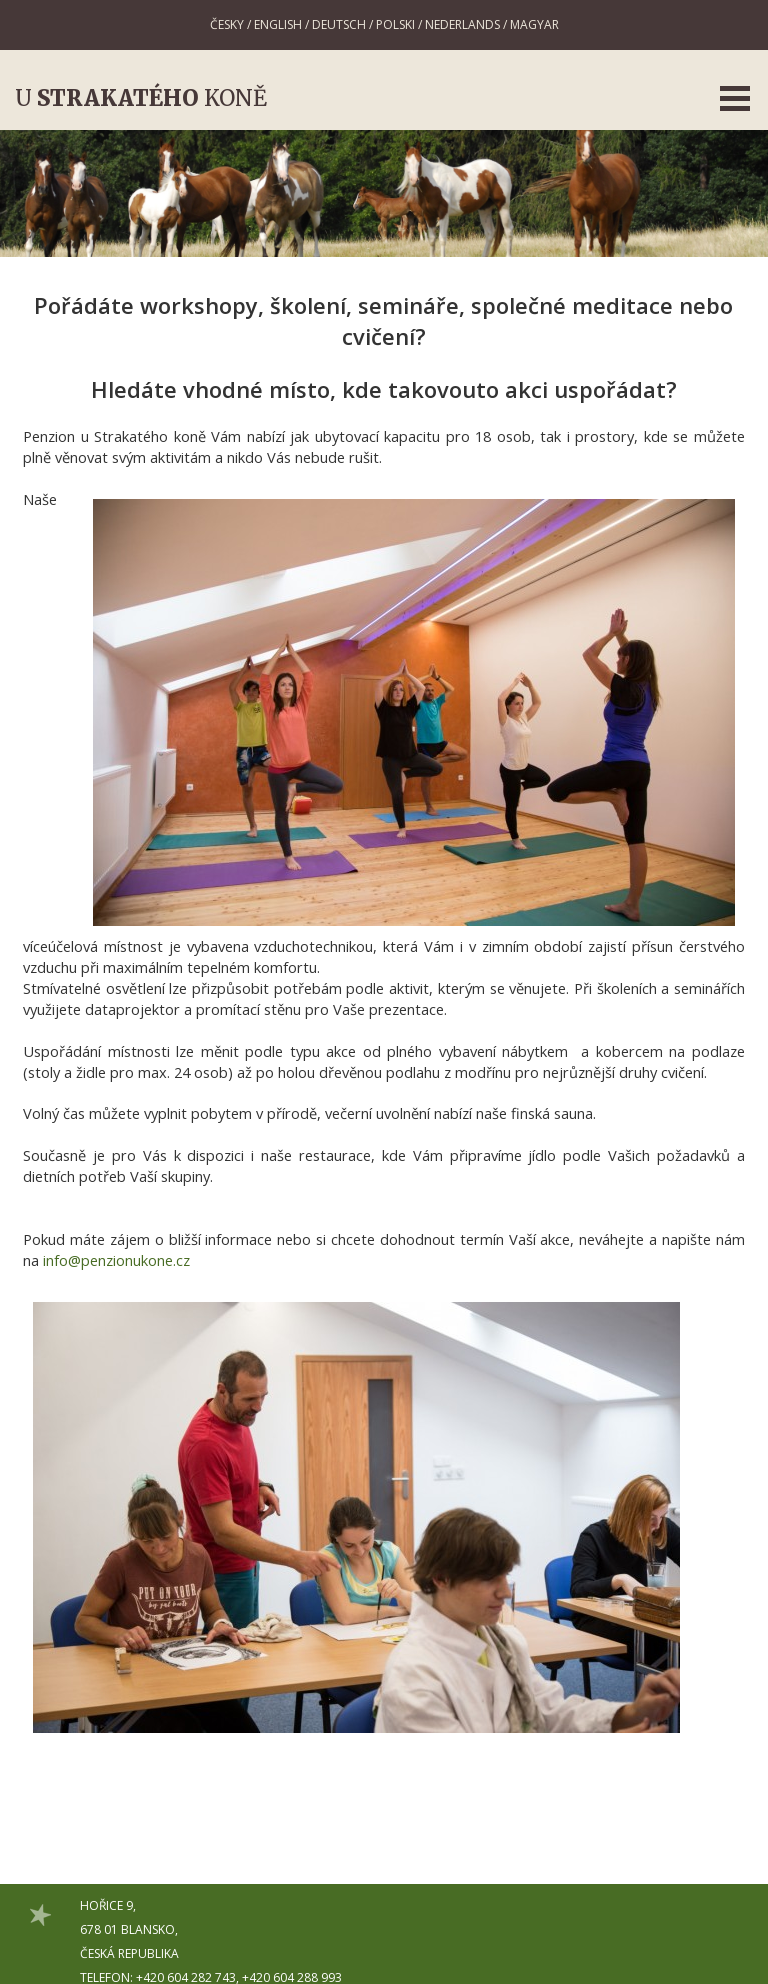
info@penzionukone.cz (116, 1260)
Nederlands (462, 24)
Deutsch (339, 24)
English (278, 24)
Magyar (534, 24)
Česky (227, 24)
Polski (395, 24)
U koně (141, 98)
